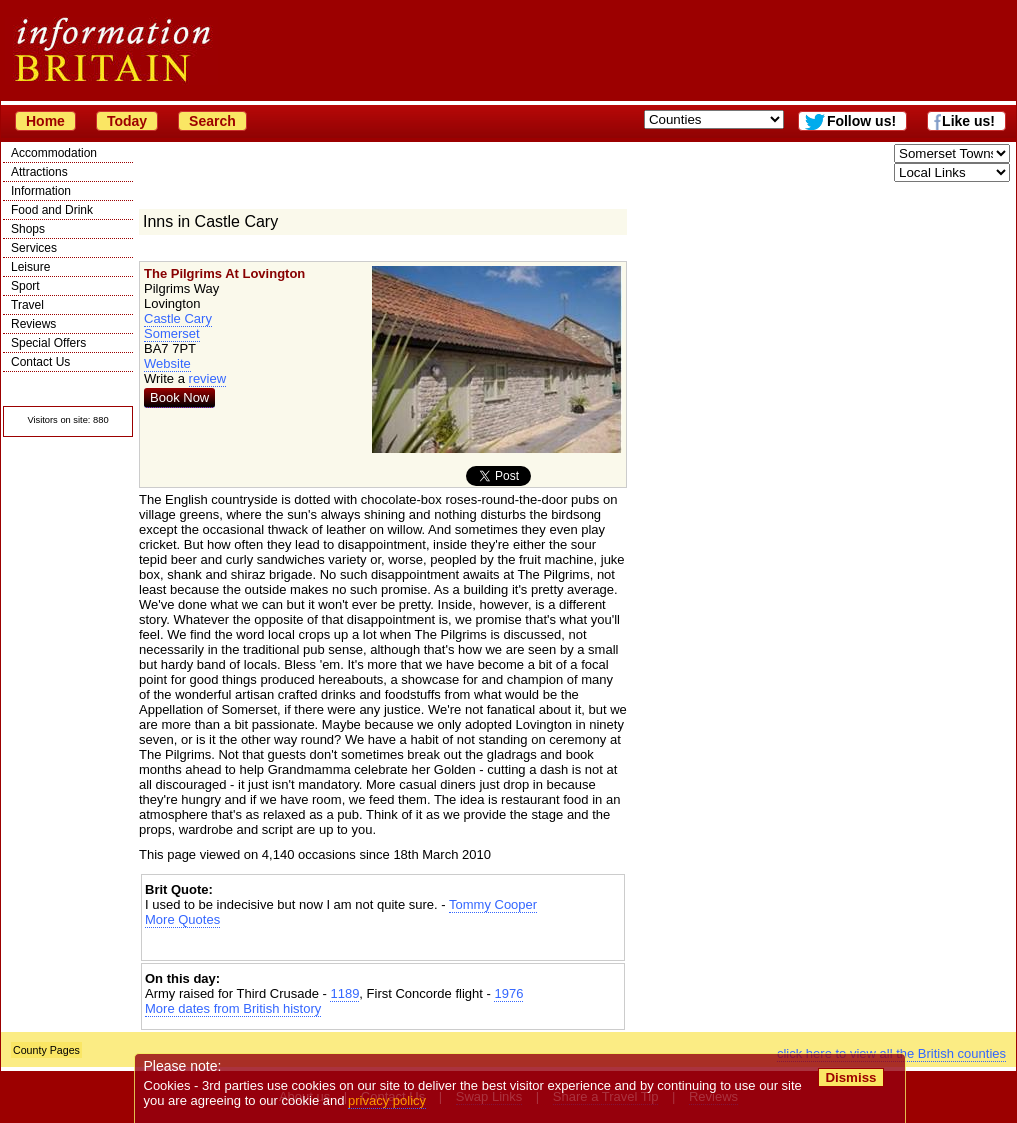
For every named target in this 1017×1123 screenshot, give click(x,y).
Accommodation (54, 153)
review (208, 378)
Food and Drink (52, 210)
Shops (28, 229)
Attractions (39, 172)
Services (34, 248)
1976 (508, 993)
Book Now (179, 397)
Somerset (172, 333)
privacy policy (387, 1100)
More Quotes (182, 919)
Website (167, 363)
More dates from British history (233, 1008)
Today (127, 121)
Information (41, 191)
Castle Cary (178, 318)
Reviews (33, 324)
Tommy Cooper (493, 904)
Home (45, 121)
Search (212, 121)
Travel (27, 305)
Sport (25, 286)
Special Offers (48, 343)
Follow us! (861, 121)
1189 (344, 993)
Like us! (968, 121)
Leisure (30, 267)
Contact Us (40, 362)
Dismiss (850, 1077)
